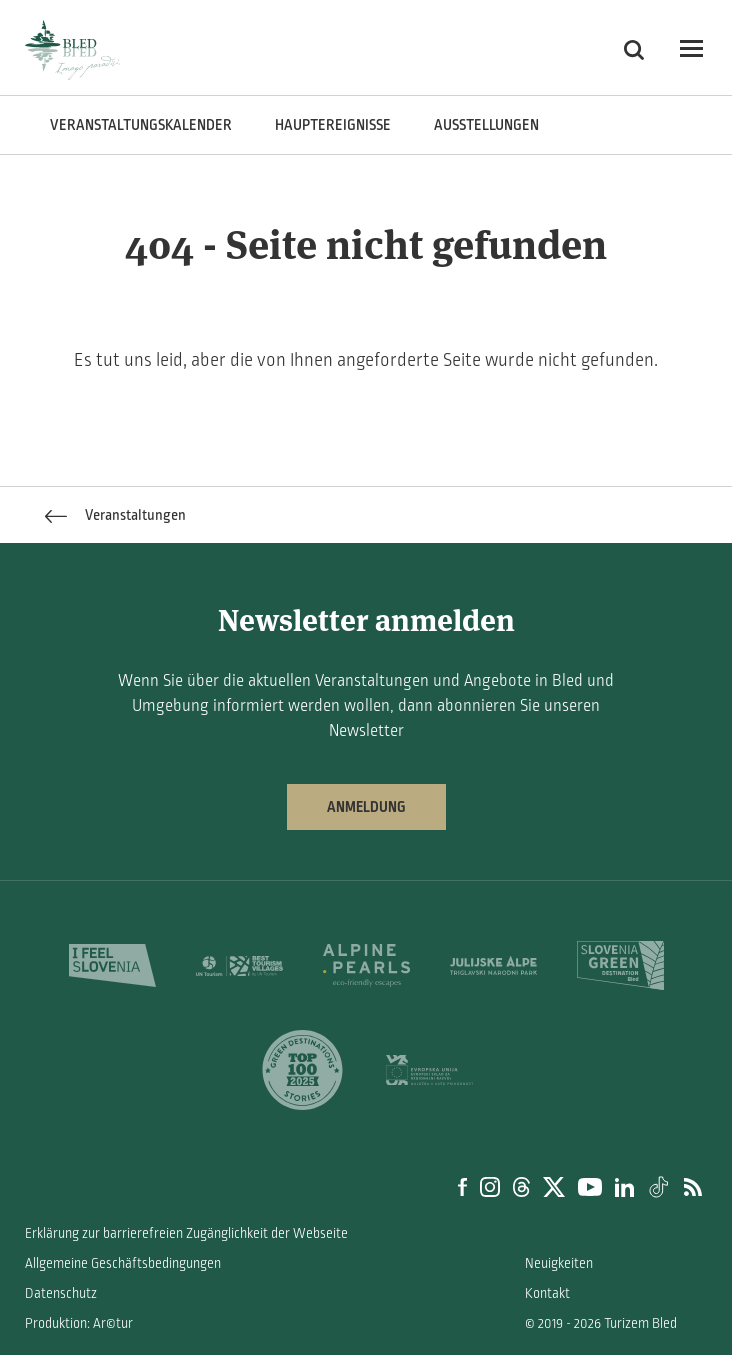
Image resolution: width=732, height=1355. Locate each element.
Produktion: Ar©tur (79, 1323)
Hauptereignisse (333, 125)
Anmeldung (366, 807)
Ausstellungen (486, 125)
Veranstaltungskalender (141, 125)
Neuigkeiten (559, 1263)
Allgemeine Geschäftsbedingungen (123, 1263)
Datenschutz (61, 1293)
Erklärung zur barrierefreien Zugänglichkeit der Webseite (186, 1233)
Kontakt (547, 1293)
